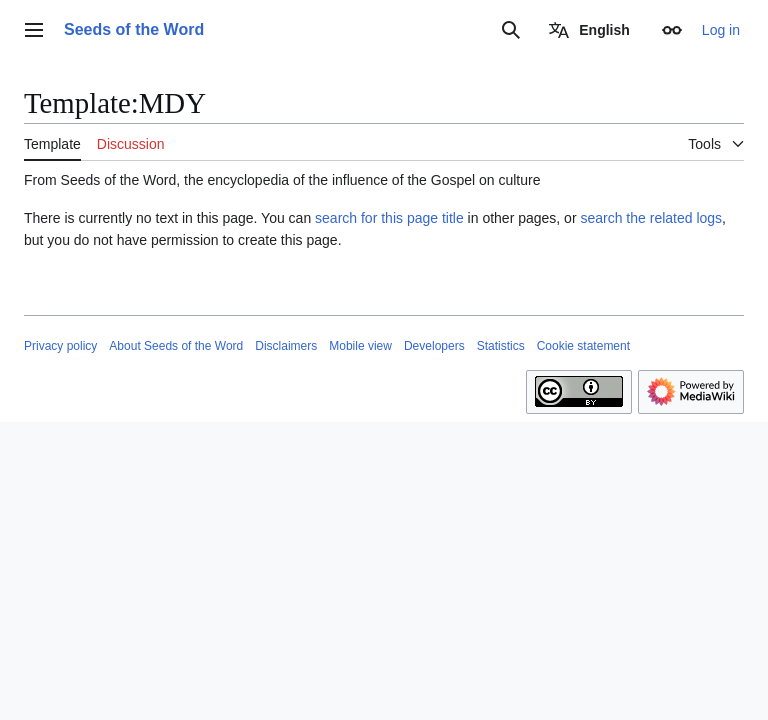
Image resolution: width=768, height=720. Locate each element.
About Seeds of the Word (176, 346)
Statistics (501, 346)
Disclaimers (286, 346)
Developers (434, 346)
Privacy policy (60, 346)
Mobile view (360, 346)
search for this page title (389, 218)
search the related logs (651, 218)
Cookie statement (583, 346)
